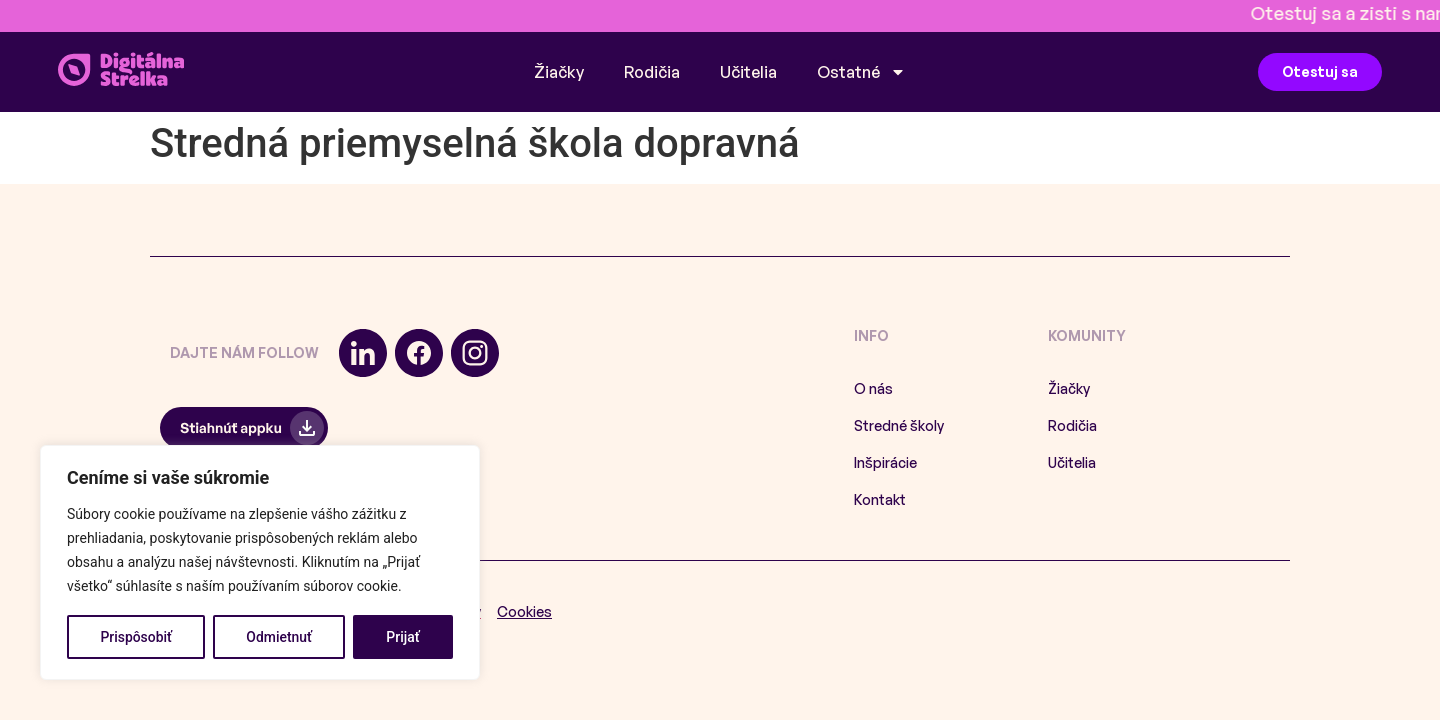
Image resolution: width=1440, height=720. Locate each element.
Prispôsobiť (136, 637)
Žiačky (559, 72)
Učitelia (748, 72)
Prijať (402, 637)
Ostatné (861, 72)
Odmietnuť (279, 637)
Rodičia (652, 72)
